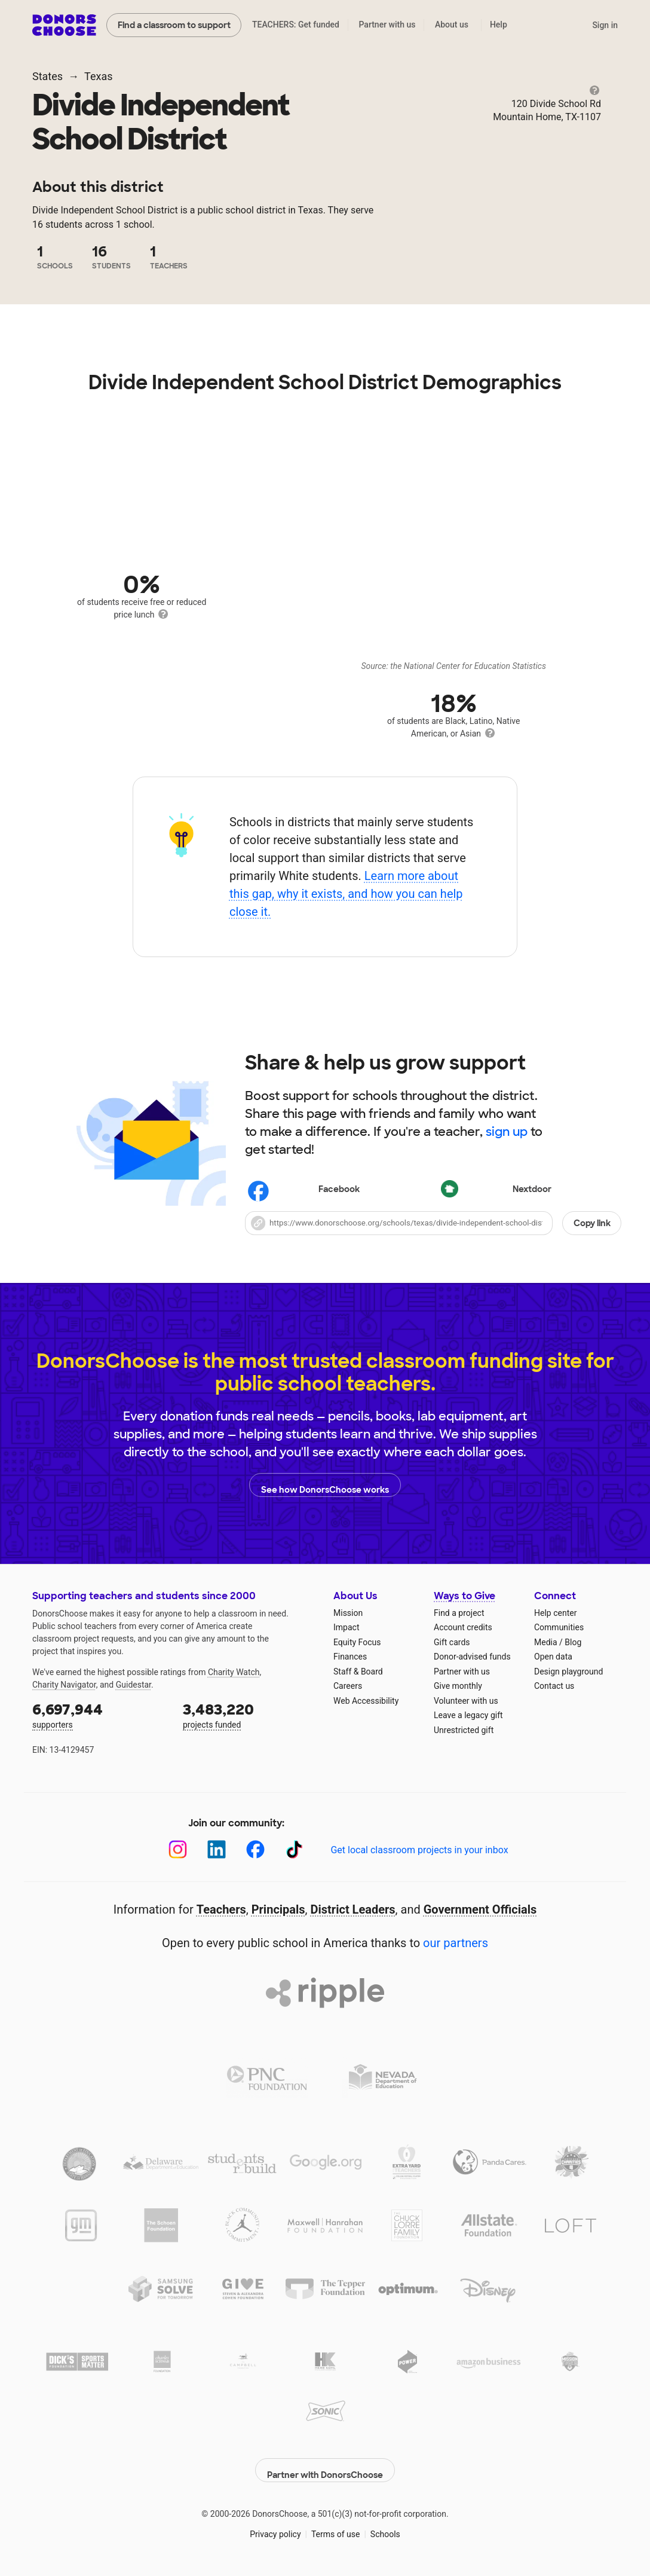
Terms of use (335, 2527)
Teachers (221, 1909)
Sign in (605, 25)
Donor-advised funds (472, 1656)
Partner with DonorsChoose (325, 2463)
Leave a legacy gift (468, 1715)
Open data (553, 1656)
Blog (573, 1642)
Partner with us (387, 24)
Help (498, 24)
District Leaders (353, 1909)
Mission (348, 1613)
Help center (555, 1613)
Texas (98, 76)
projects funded (250, 1715)
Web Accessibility (365, 1701)
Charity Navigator (64, 1684)
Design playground (568, 1671)
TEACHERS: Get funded (295, 24)
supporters (99, 1715)
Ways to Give (464, 1596)
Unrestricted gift (463, 1730)
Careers (347, 1686)
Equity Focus (357, 1642)
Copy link (592, 1223)
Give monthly (458, 1686)
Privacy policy (275, 2527)
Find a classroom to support (174, 25)
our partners (455, 1943)
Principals (278, 1909)
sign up (507, 1131)
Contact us (554, 1686)
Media (545, 1642)
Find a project (459, 1613)
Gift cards (452, 1642)
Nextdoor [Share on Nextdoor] (497, 1190)
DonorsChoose (64, 25)
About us (451, 24)
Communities (559, 1627)
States (47, 76)
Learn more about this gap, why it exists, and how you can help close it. (346, 894)
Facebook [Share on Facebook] (304, 1191)
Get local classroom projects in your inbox (419, 1850)
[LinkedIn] (217, 1849)
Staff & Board (358, 1671)
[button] (433, 1223)
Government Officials (480, 1909)
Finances (350, 1656)
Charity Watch (234, 1672)
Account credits (463, 1627)
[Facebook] (255, 1849)
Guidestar (133, 1684)
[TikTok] (294, 1849)
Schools (385, 2527)
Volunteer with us (466, 1701)
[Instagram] (178, 1849)
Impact (346, 1627)
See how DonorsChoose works (325, 1485)
